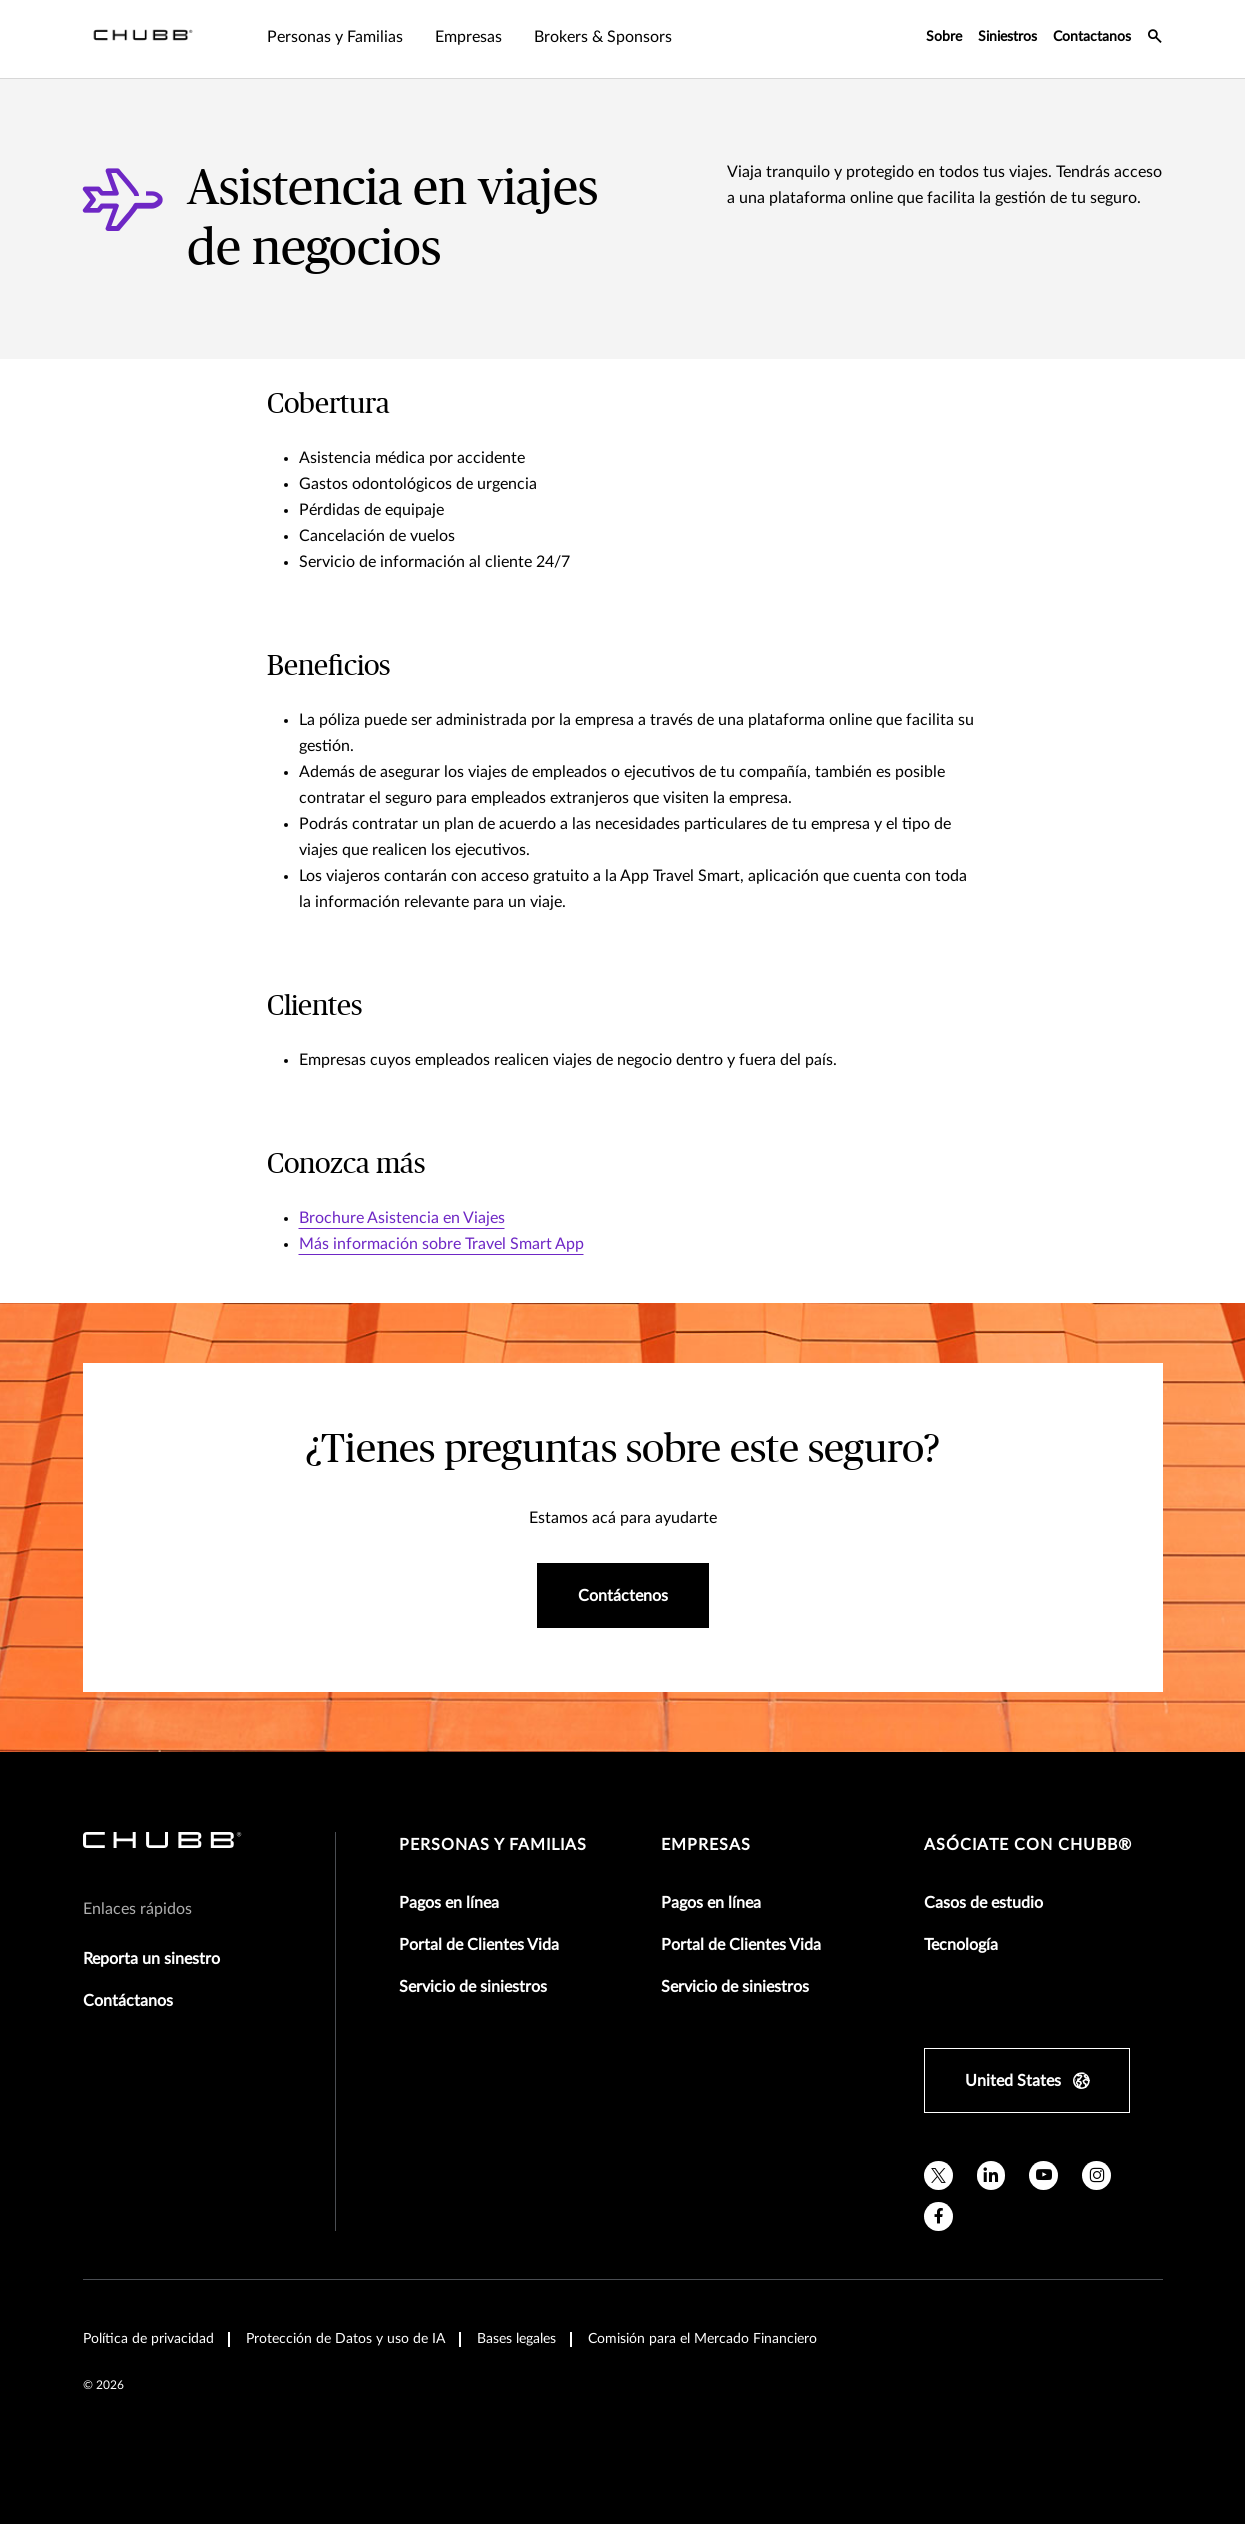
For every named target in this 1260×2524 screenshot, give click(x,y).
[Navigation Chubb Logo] (143, 39)
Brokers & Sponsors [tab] (603, 37)
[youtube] (1043, 2175)
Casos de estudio (983, 1903)
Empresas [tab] (468, 37)
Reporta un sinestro (151, 1959)
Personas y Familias (493, 1845)
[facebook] (938, 2216)
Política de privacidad (148, 2339)
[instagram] (1096, 2175)
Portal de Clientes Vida (479, 1945)
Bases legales (516, 2339)
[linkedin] (991, 2175)
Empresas (706, 1845)
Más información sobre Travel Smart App (441, 1244)
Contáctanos (128, 2001)
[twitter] (938, 2175)
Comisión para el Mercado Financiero (702, 2339)
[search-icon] (1155, 39)
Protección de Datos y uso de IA (345, 2339)
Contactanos (1092, 37)
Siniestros (1007, 37)
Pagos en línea (449, 1903)
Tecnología (961, 1945)
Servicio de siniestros (473, 1987)
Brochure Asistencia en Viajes (402, 1218)
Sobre (944, 37)
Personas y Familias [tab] (335, 37)
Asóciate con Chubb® (1028, 1845)
